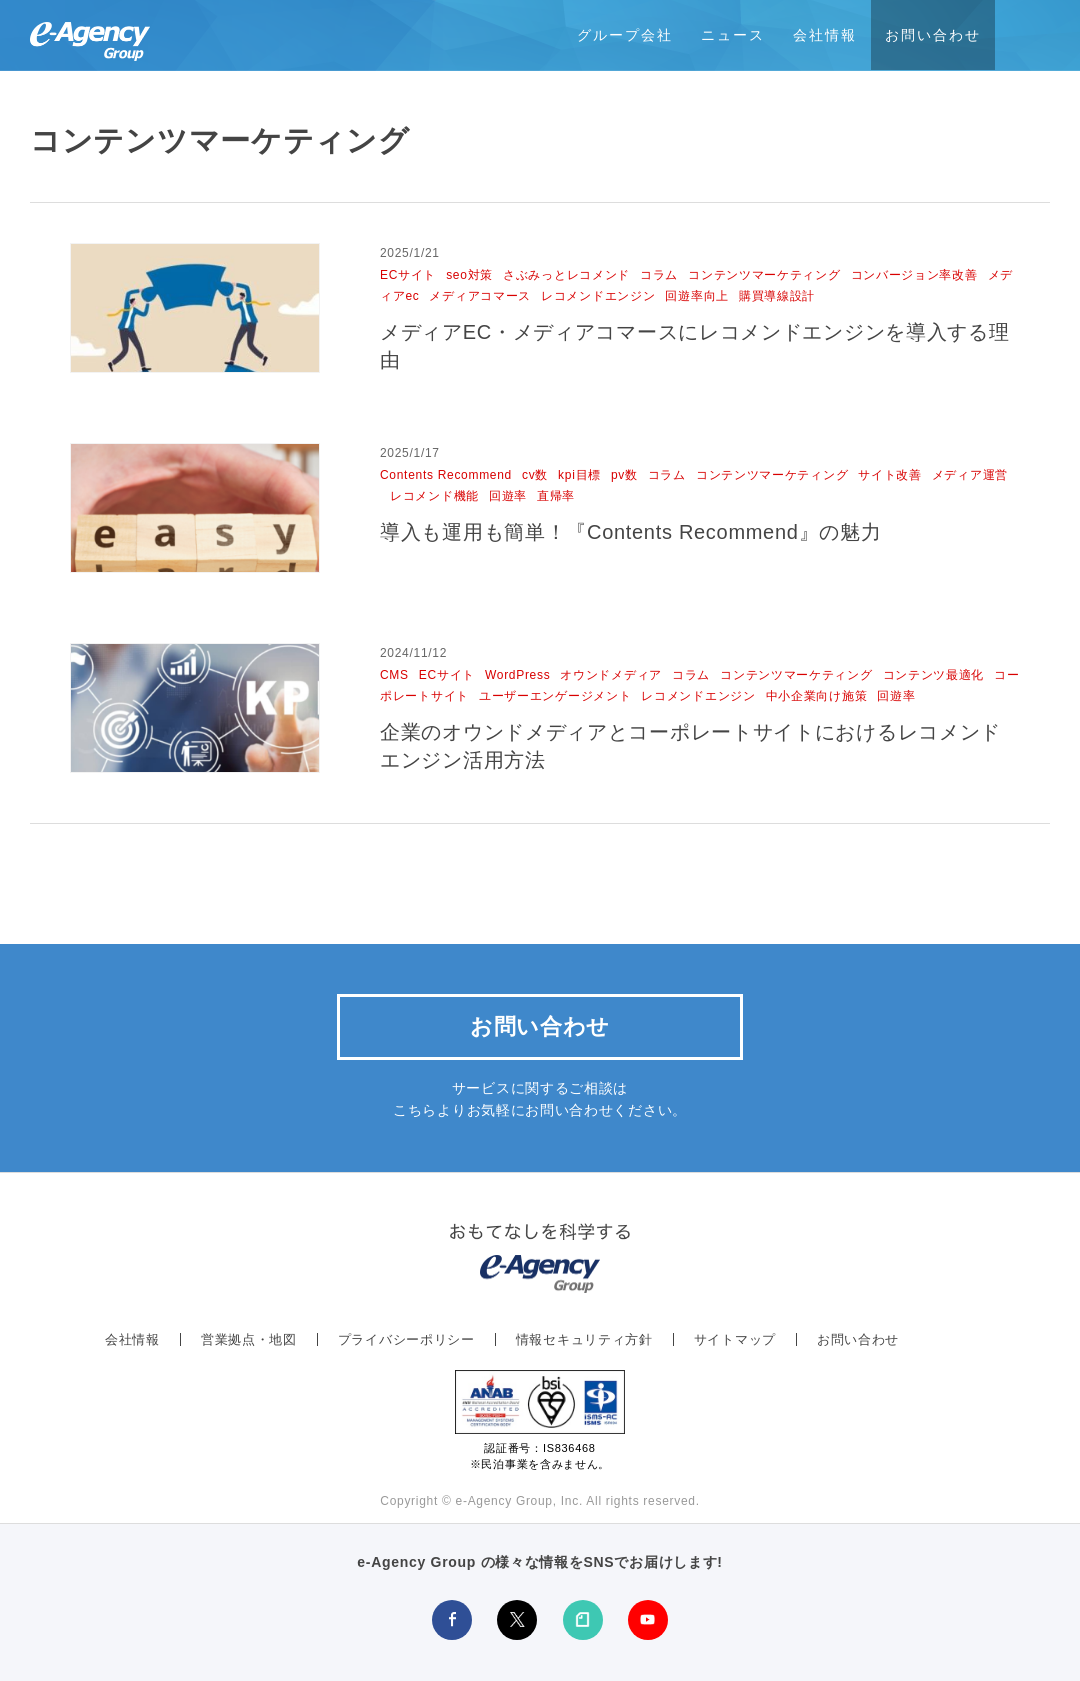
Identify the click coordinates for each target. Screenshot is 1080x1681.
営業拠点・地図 (249, 1339)
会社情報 (825, 35)
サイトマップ (735, 1339)
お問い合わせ (933, 35)
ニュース (733, 35)
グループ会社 (625, 35)
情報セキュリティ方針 (584, 1339)
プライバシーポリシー (406, 1339)
